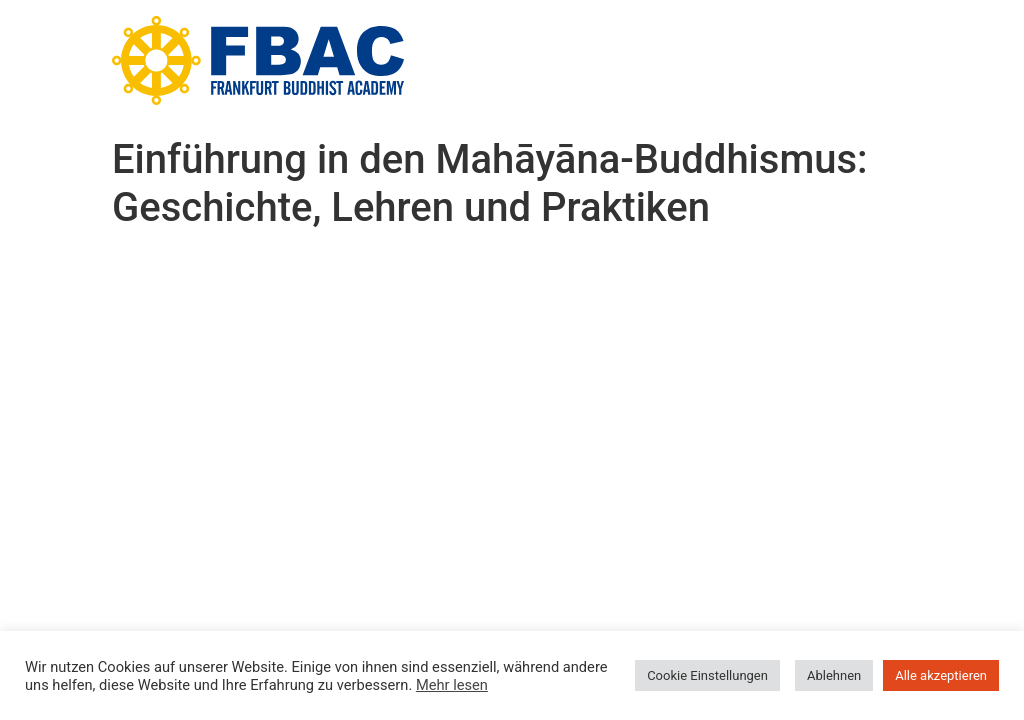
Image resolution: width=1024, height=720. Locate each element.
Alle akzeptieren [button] (941, 675)
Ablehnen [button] (834, 675)
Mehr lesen (452, 685)
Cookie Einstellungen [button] (707, 675)
